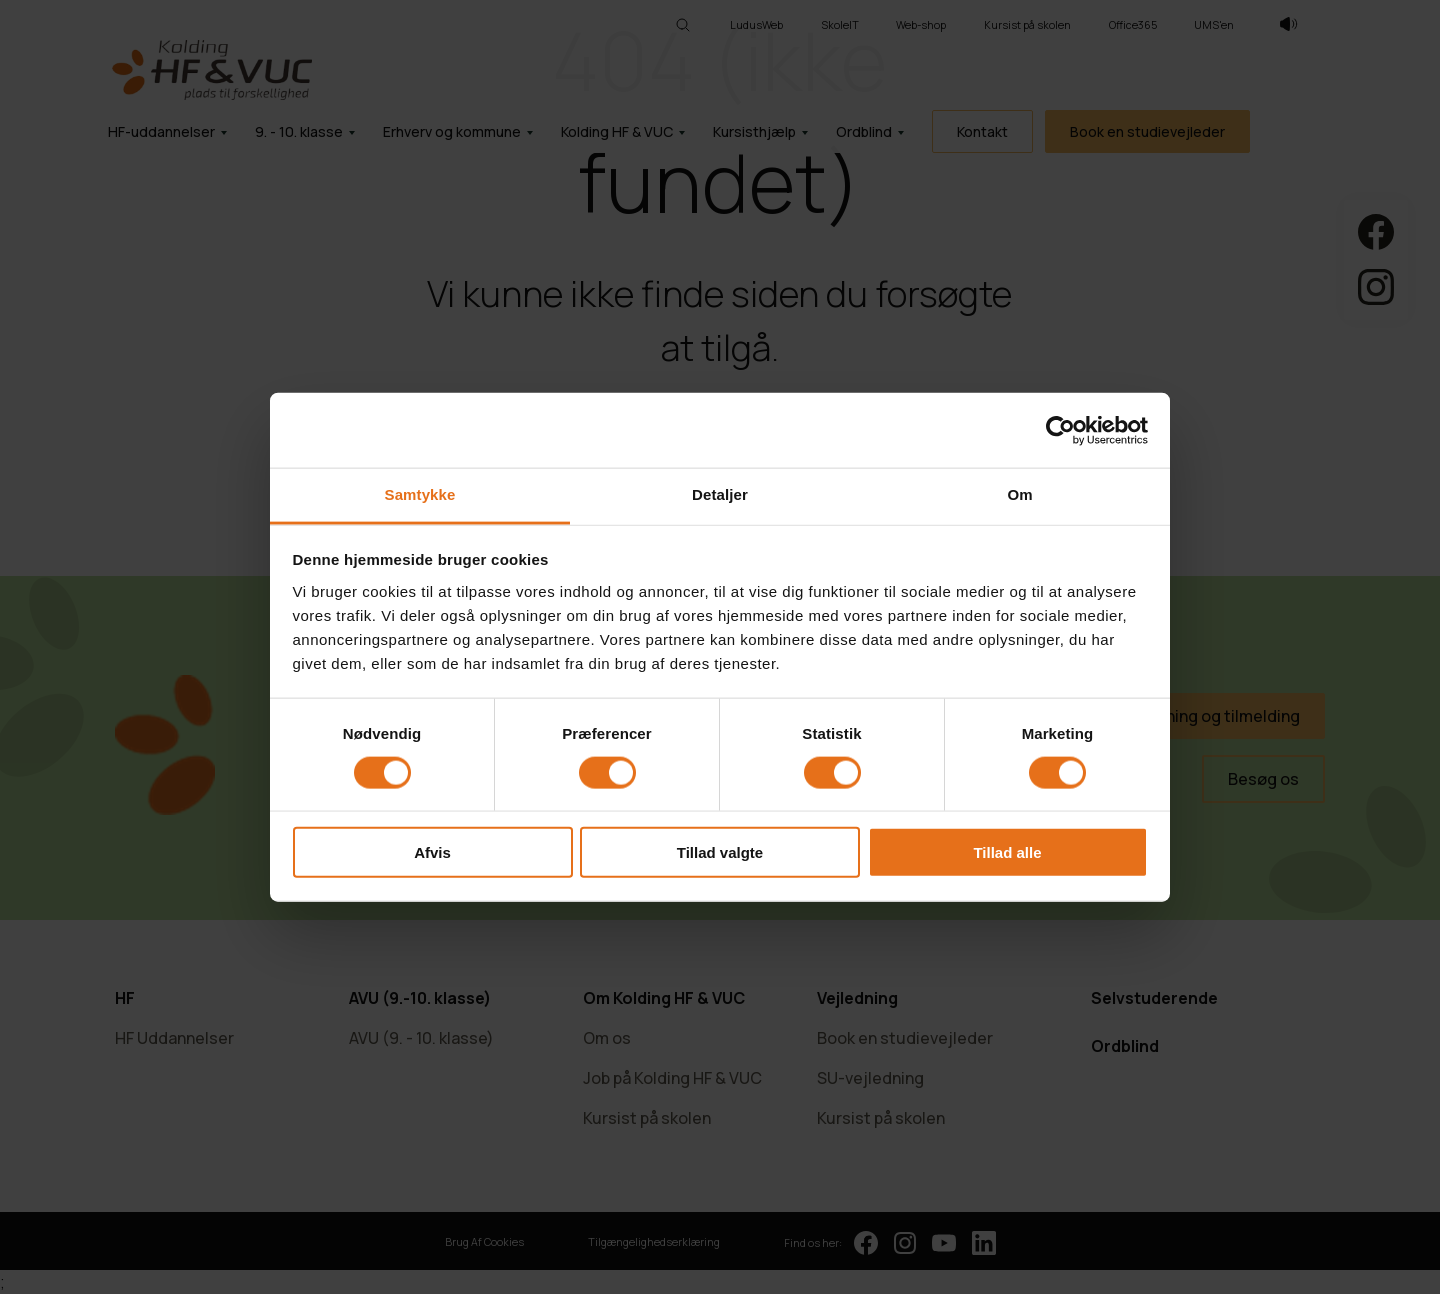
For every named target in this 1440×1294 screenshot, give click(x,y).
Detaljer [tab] (720, 494)
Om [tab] (1019, 494)
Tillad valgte (720, 852)
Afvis (432, 852)
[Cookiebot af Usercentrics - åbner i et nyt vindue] (1060, 430)
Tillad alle (1007, 852)
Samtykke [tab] (420, 494)
